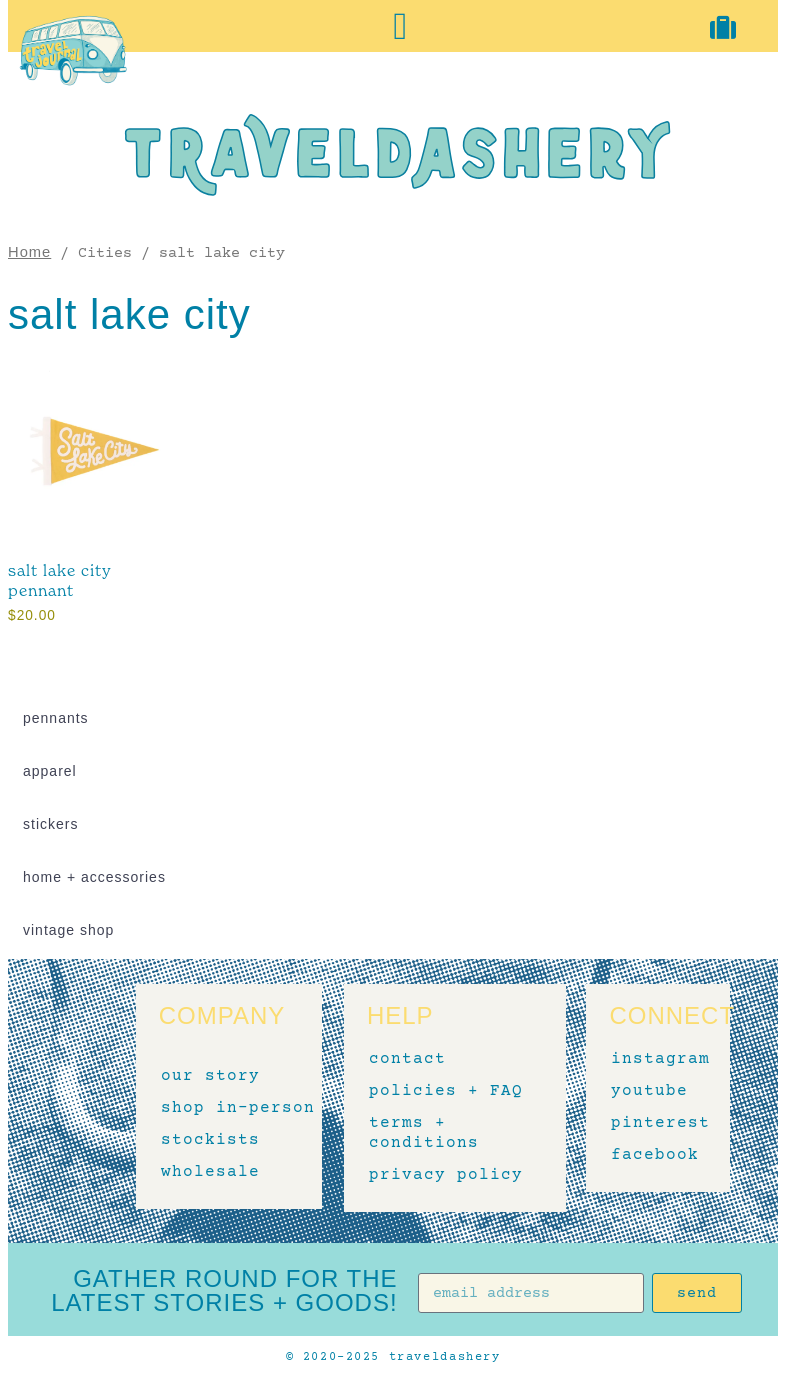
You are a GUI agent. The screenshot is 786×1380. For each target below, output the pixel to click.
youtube (649, 1092)
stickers (50, 824)
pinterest (650, 1124)
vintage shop (68, 930)
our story (210, 1077)
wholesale (210, 1173)
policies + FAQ (446, 1092)
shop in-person (238, 1109)
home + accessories (94, 877)
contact (407, 1060)
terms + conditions (424, 1134)
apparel (50, 771)
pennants (56, 718)
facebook (650, 1156)
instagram (650, 1060)
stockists (210, 1141)
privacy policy (446, 1176)
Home (29, 252)
